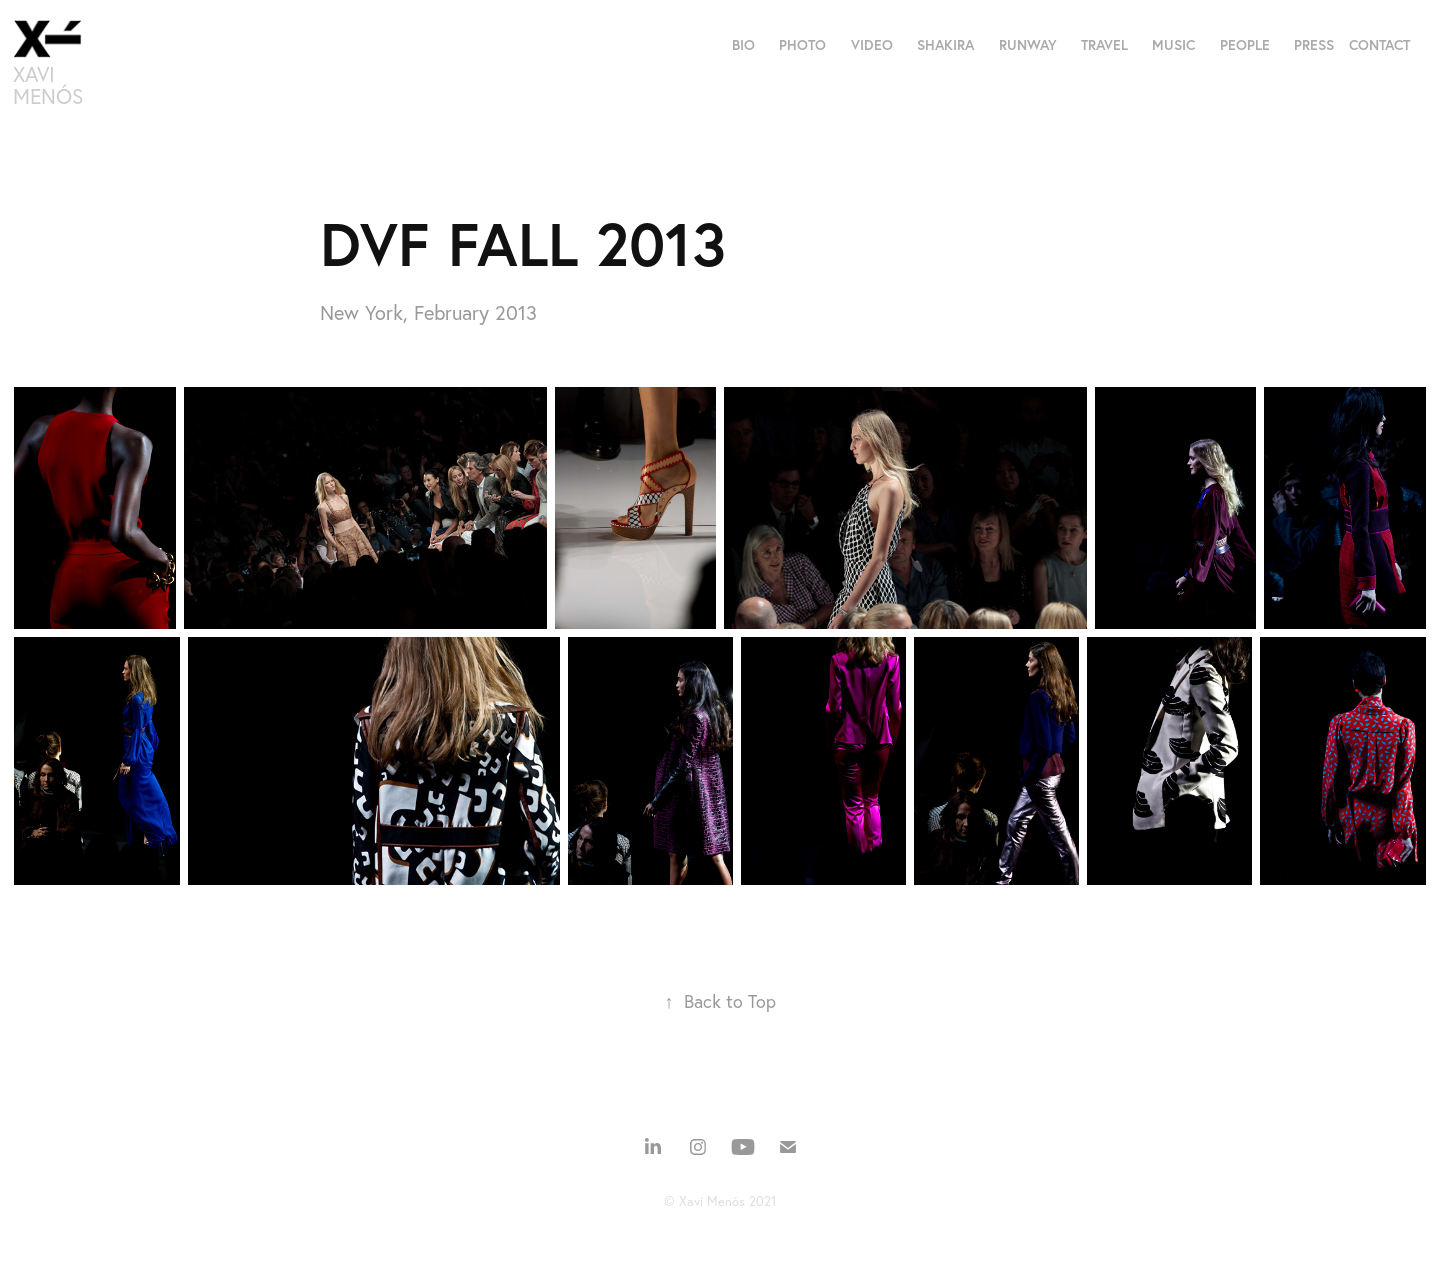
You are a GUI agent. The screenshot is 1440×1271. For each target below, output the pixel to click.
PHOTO (802, 45)
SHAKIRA (945, 45)
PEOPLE (1245, 45)
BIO (743, 45)
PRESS (1314, 45)
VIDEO (872, 45)
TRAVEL (1104, 45)
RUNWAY (1028, 45)
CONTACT (1379, 45)
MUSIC (1173, 45)
